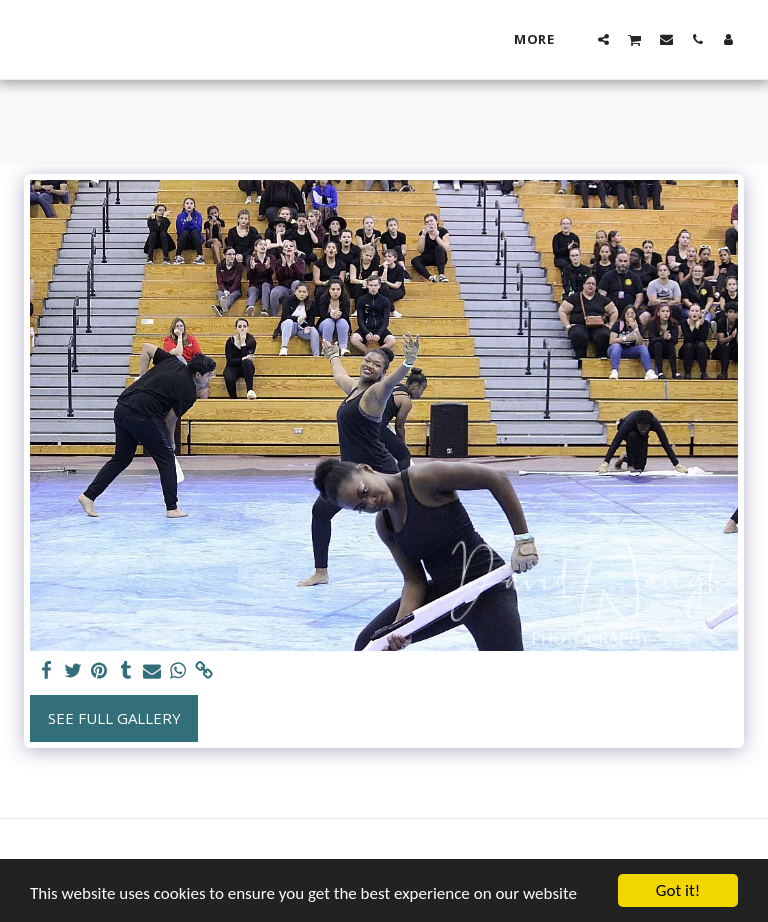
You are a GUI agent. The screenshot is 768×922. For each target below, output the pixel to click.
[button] (603, 39)
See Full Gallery (114, 718)
